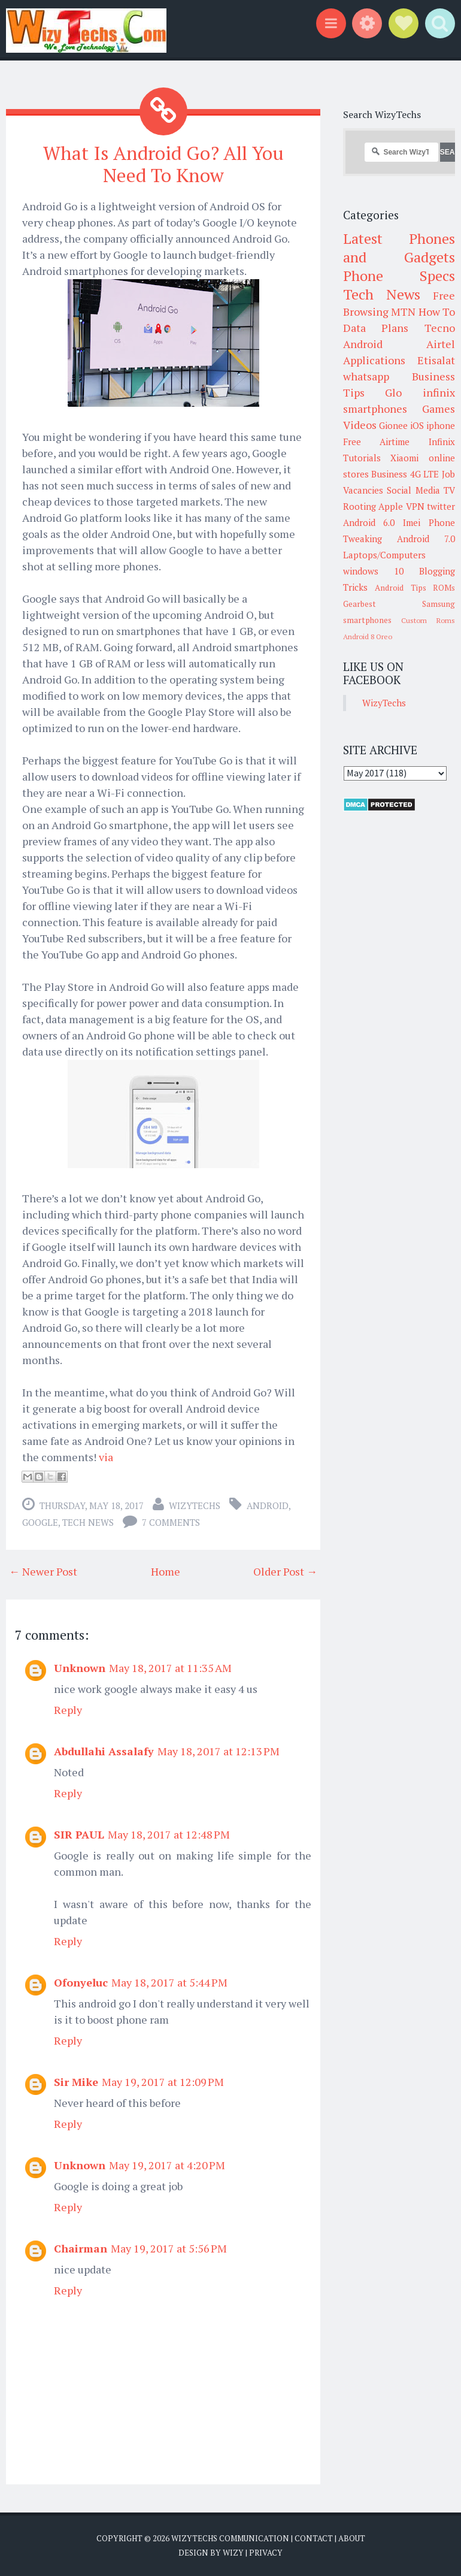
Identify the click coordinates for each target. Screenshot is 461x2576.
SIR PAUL (79, 1834)
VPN (415, 506)
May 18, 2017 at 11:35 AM (170, 1668)
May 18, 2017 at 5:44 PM (169, 1982)
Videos (360, 425)
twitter (441, 506)
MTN (403, 311)
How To (437, 311)
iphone (440, 425)
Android (268, 1505)
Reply (68, 1710)
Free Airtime (376, 442)
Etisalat (436, 360)
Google (40, 1522)
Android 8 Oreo (367, 636)
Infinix (442, 442)
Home (165, 1571)
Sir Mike (76, 2082)
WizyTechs (194, 1505)
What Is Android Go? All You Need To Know (163, 164)
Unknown (79, 1668)
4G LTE (424, 474)
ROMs (444, 587)
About (351, 2538)
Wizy (233, 2552)
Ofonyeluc (81, 1982)
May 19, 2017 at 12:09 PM (163, 2082)
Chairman (80, 2248)
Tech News (88, 1522)
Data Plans (376, 328)
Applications (374, 360)
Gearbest (359, 603)
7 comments (171, 1522)
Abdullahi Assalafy (104, 1751)
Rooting (359, 506)
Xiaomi (404, 458)
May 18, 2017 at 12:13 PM (218, 1751)
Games (438, 408)
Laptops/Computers (384, 555)
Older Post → (285, 1571)
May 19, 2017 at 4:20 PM (167, 2165)
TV (449, 490)
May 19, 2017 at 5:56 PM (169, 2248)
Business (389, 474)
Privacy (266, 2552)
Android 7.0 (426, 539)
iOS (417, 425)
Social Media (413, 490)
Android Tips (400, 587)
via (106, 1457)
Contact (314, 2538)
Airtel (440, 344)
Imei (411, 522)
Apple (390, 506)
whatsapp (366, 376)
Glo (393, 392)
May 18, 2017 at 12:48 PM (169, 1834)
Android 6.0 (369, 522)
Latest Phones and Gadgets (399, 248)
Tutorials (362, 458)
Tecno (439, 328)
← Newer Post (43, 1571)
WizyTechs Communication (230, 2538)
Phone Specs (399, 275)
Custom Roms (428, 620)
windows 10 (373, 571)
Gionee (393, 425)
